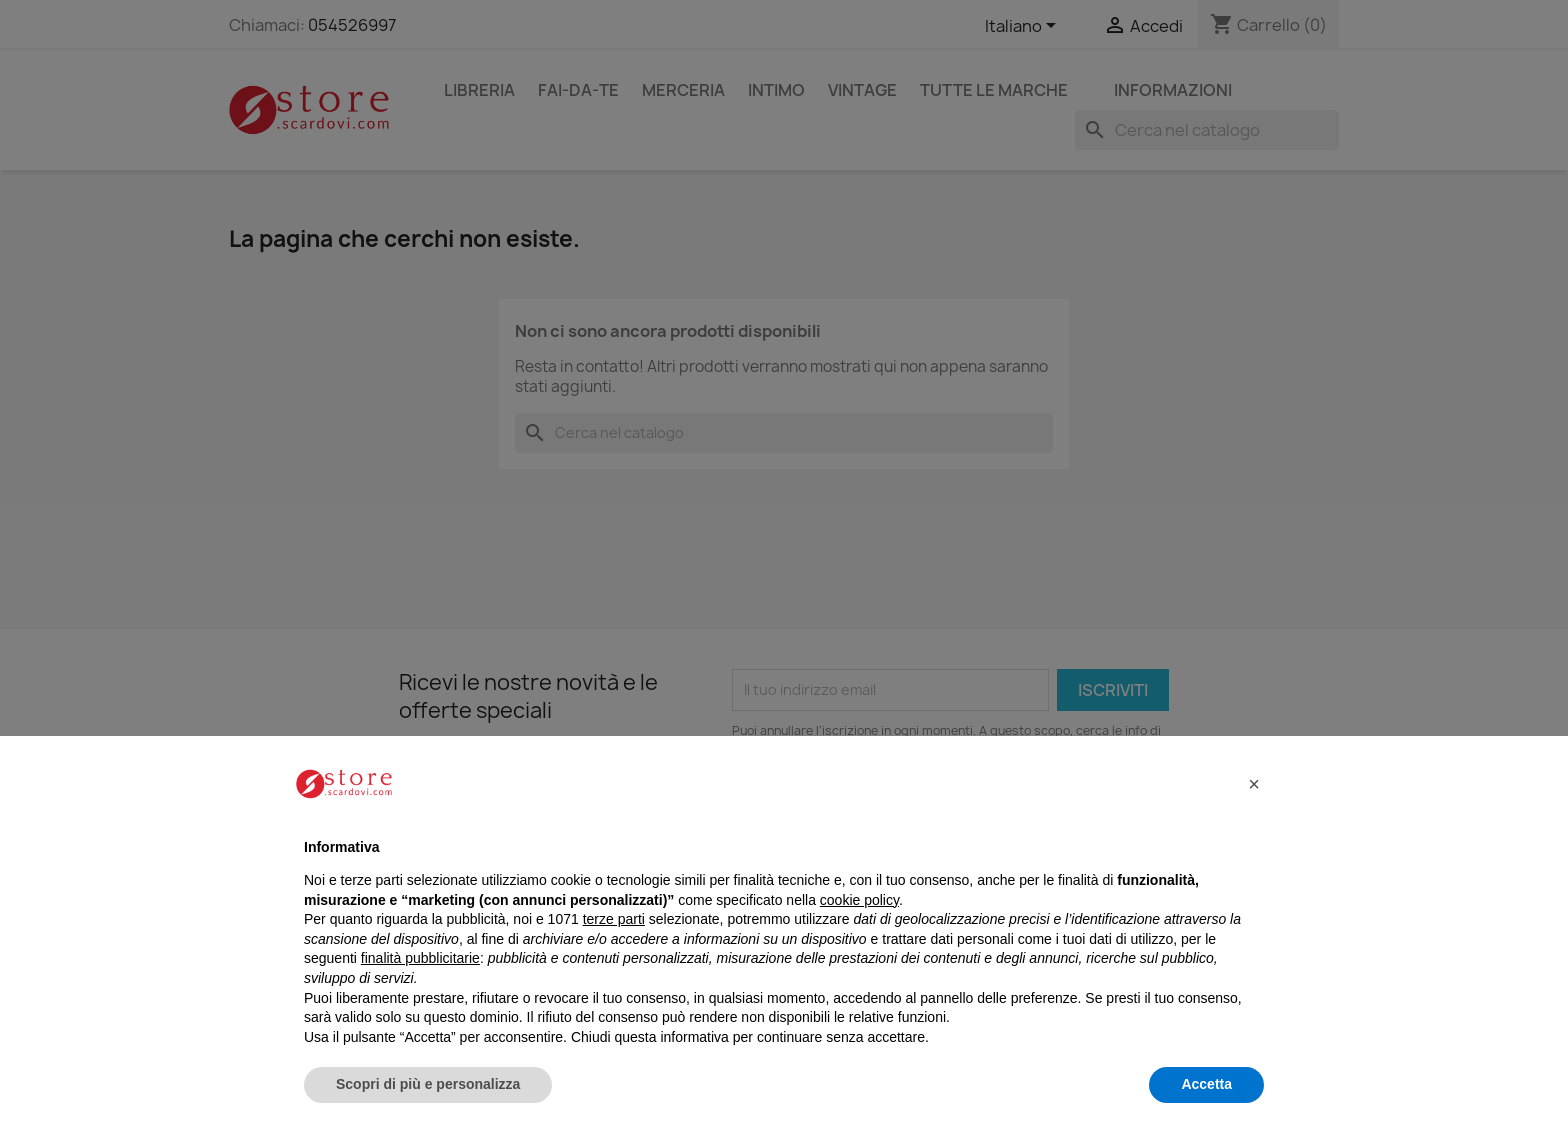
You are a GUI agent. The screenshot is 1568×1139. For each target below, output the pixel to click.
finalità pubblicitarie (420, 958)
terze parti (614, 919)
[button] (1254, 784)
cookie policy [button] (859, 900)
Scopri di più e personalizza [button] (428, 1084)
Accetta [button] (1206, 1084)
